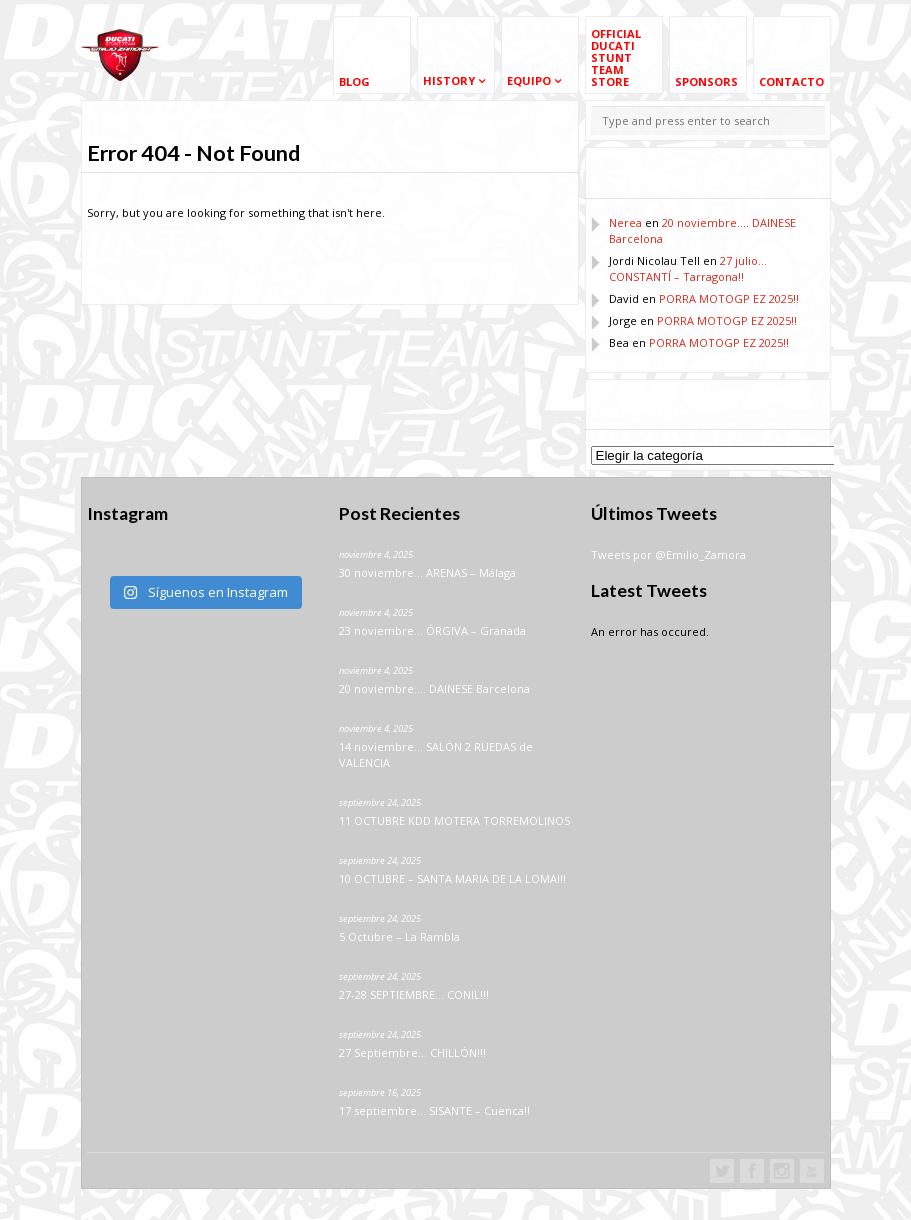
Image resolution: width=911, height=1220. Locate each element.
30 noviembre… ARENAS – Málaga (427, 572)
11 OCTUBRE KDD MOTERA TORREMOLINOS (454, 820)
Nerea (625, 222)
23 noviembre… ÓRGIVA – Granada (432, 630)
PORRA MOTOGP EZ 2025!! (729, 298)
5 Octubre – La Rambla (399, 936)
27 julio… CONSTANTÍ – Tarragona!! (688, 268)
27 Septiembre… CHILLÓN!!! (412, 1052)
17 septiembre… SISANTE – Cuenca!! (434, 1110)
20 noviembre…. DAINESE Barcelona (434, 688)
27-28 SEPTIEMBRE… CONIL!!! (414, 994)
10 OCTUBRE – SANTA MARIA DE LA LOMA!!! (452, 878)
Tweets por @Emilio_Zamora (668, 554)
